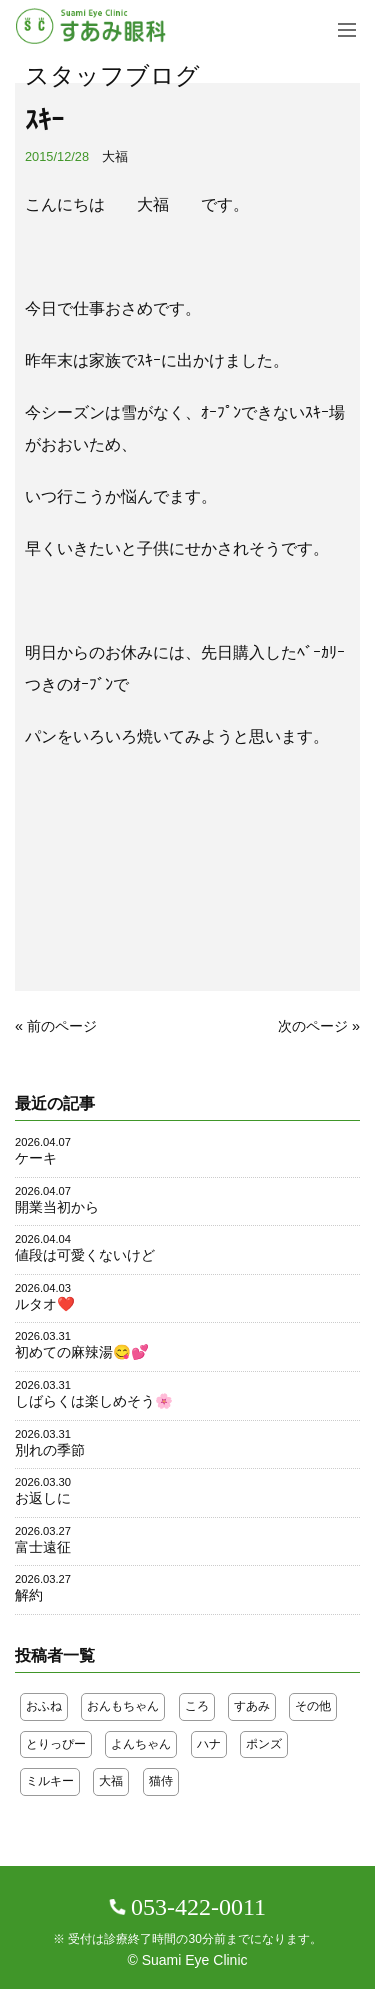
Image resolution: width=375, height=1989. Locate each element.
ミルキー (50, 1781)
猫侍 (161, 1781)
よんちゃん (141, 1744)
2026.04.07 (43, 1142)
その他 (313, 1706)
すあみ (252, 1706)
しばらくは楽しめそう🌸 (94, 1401)
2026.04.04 (43, 1239)
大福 (115, 156)
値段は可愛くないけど (85, 1255)
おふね (44, 1706)
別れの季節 (50, 1450)
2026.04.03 (43, 1288)
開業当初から (57, 1207)
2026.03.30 (43, 1482)
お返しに (43, 1498)
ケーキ (36, 1158)
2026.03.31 (43, 1336)
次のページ (313, 1026)
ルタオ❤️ (45, 1304)
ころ (197, 1706)
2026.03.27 (43, 1531)
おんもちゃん (123, 1706)
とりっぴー (56, 1744)
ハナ (209, 1744)
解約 (29, 1595)
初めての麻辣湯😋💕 (82, 1352)
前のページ (62, 1026)
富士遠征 (43, 1547)
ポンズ (264, 1744)
